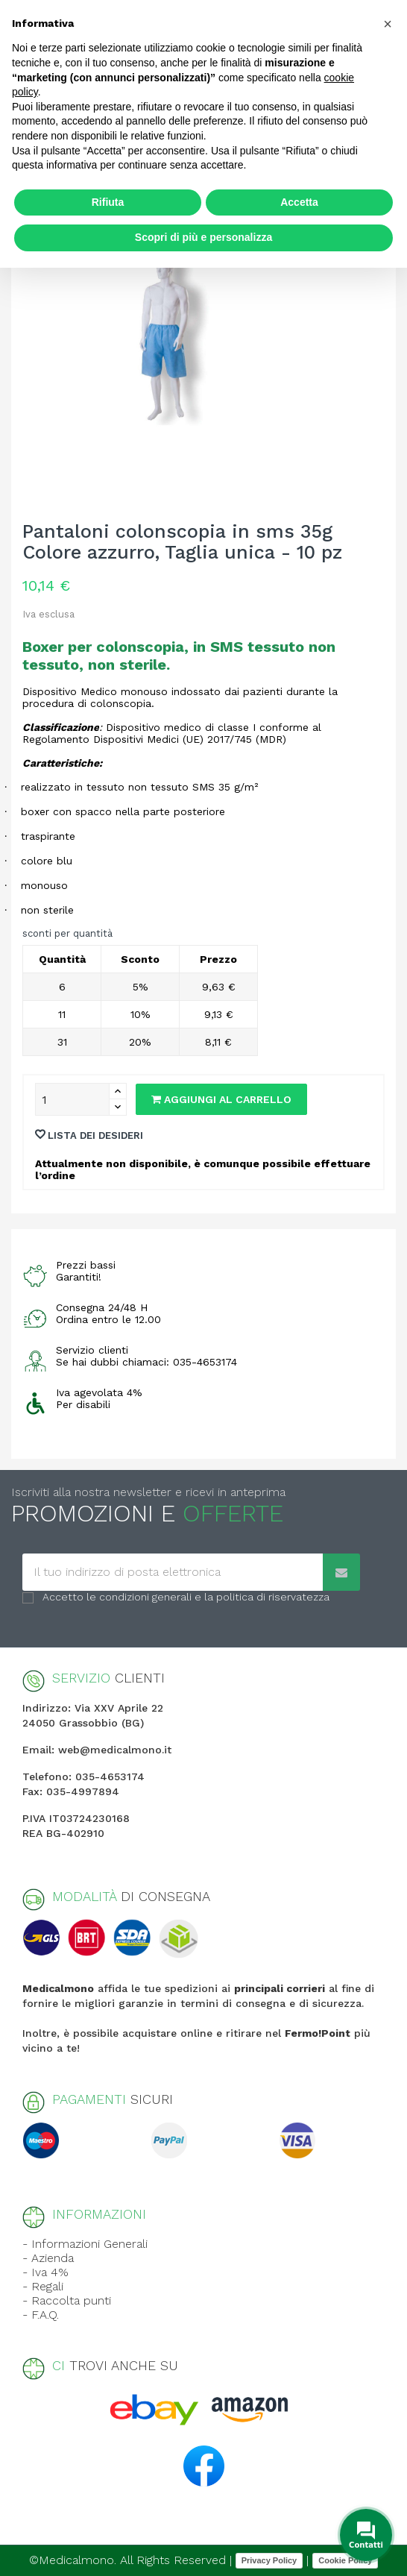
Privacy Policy (269, 2560)
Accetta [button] (299, 202)
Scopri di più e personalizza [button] (203, 237)
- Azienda (48, 2258)
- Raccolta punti (66, 2300)
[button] (388, 24)
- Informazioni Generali (85, 2244)
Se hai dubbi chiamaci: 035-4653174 (146, 1362)
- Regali (42, 2286)
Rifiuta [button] (108, 202)
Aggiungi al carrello (221, 1099)
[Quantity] (72, 1099)
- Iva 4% (45, 2272)
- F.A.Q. (40, 2315)
